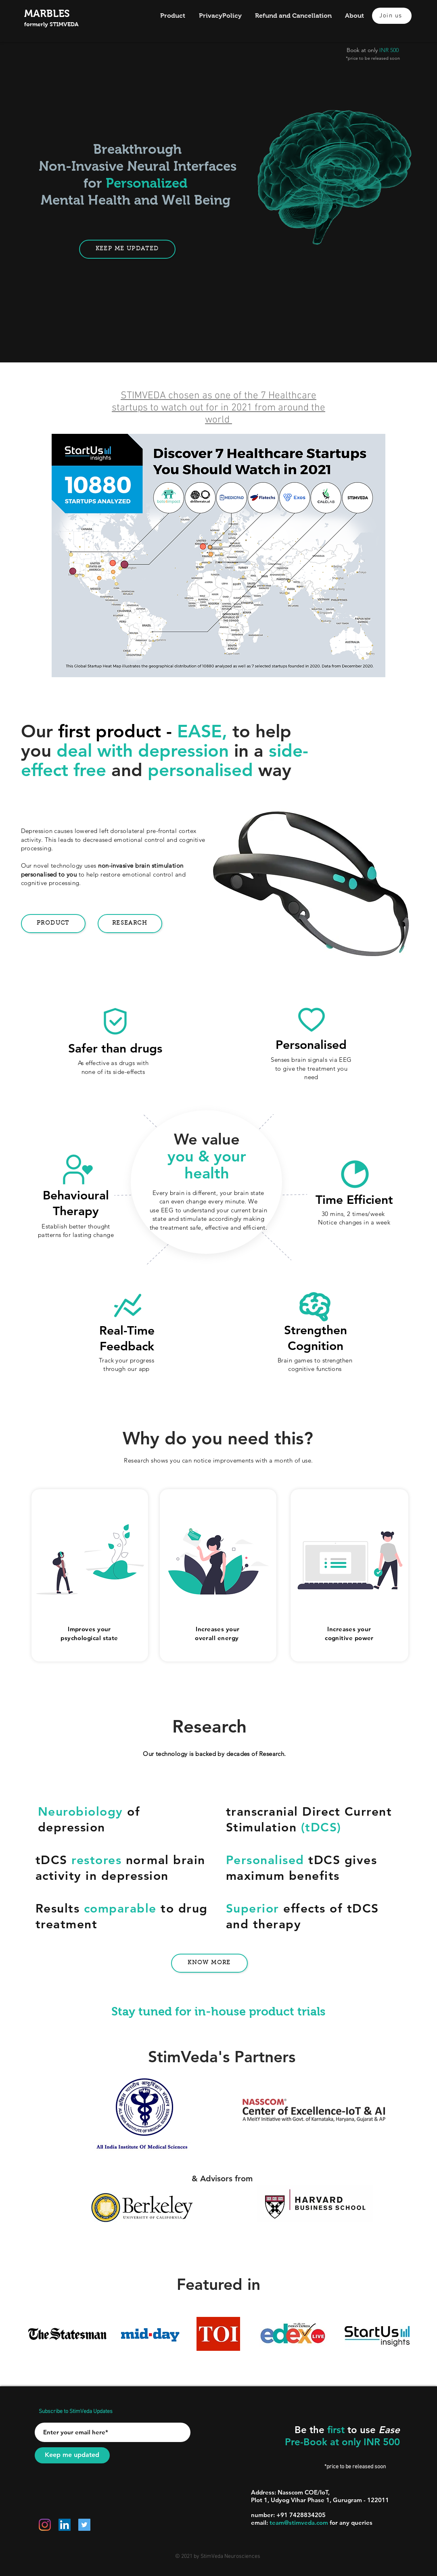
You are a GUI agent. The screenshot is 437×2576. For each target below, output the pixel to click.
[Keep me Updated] (127, 249)
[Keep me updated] (72, 2455)
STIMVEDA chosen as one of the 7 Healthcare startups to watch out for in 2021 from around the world (218, 408)
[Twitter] (84, 2525)
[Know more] (209, 1963)
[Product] (53, 923)
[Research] (130, 923)
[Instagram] (45, 2525)
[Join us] (392, 16)
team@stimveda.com (299, 2522)
